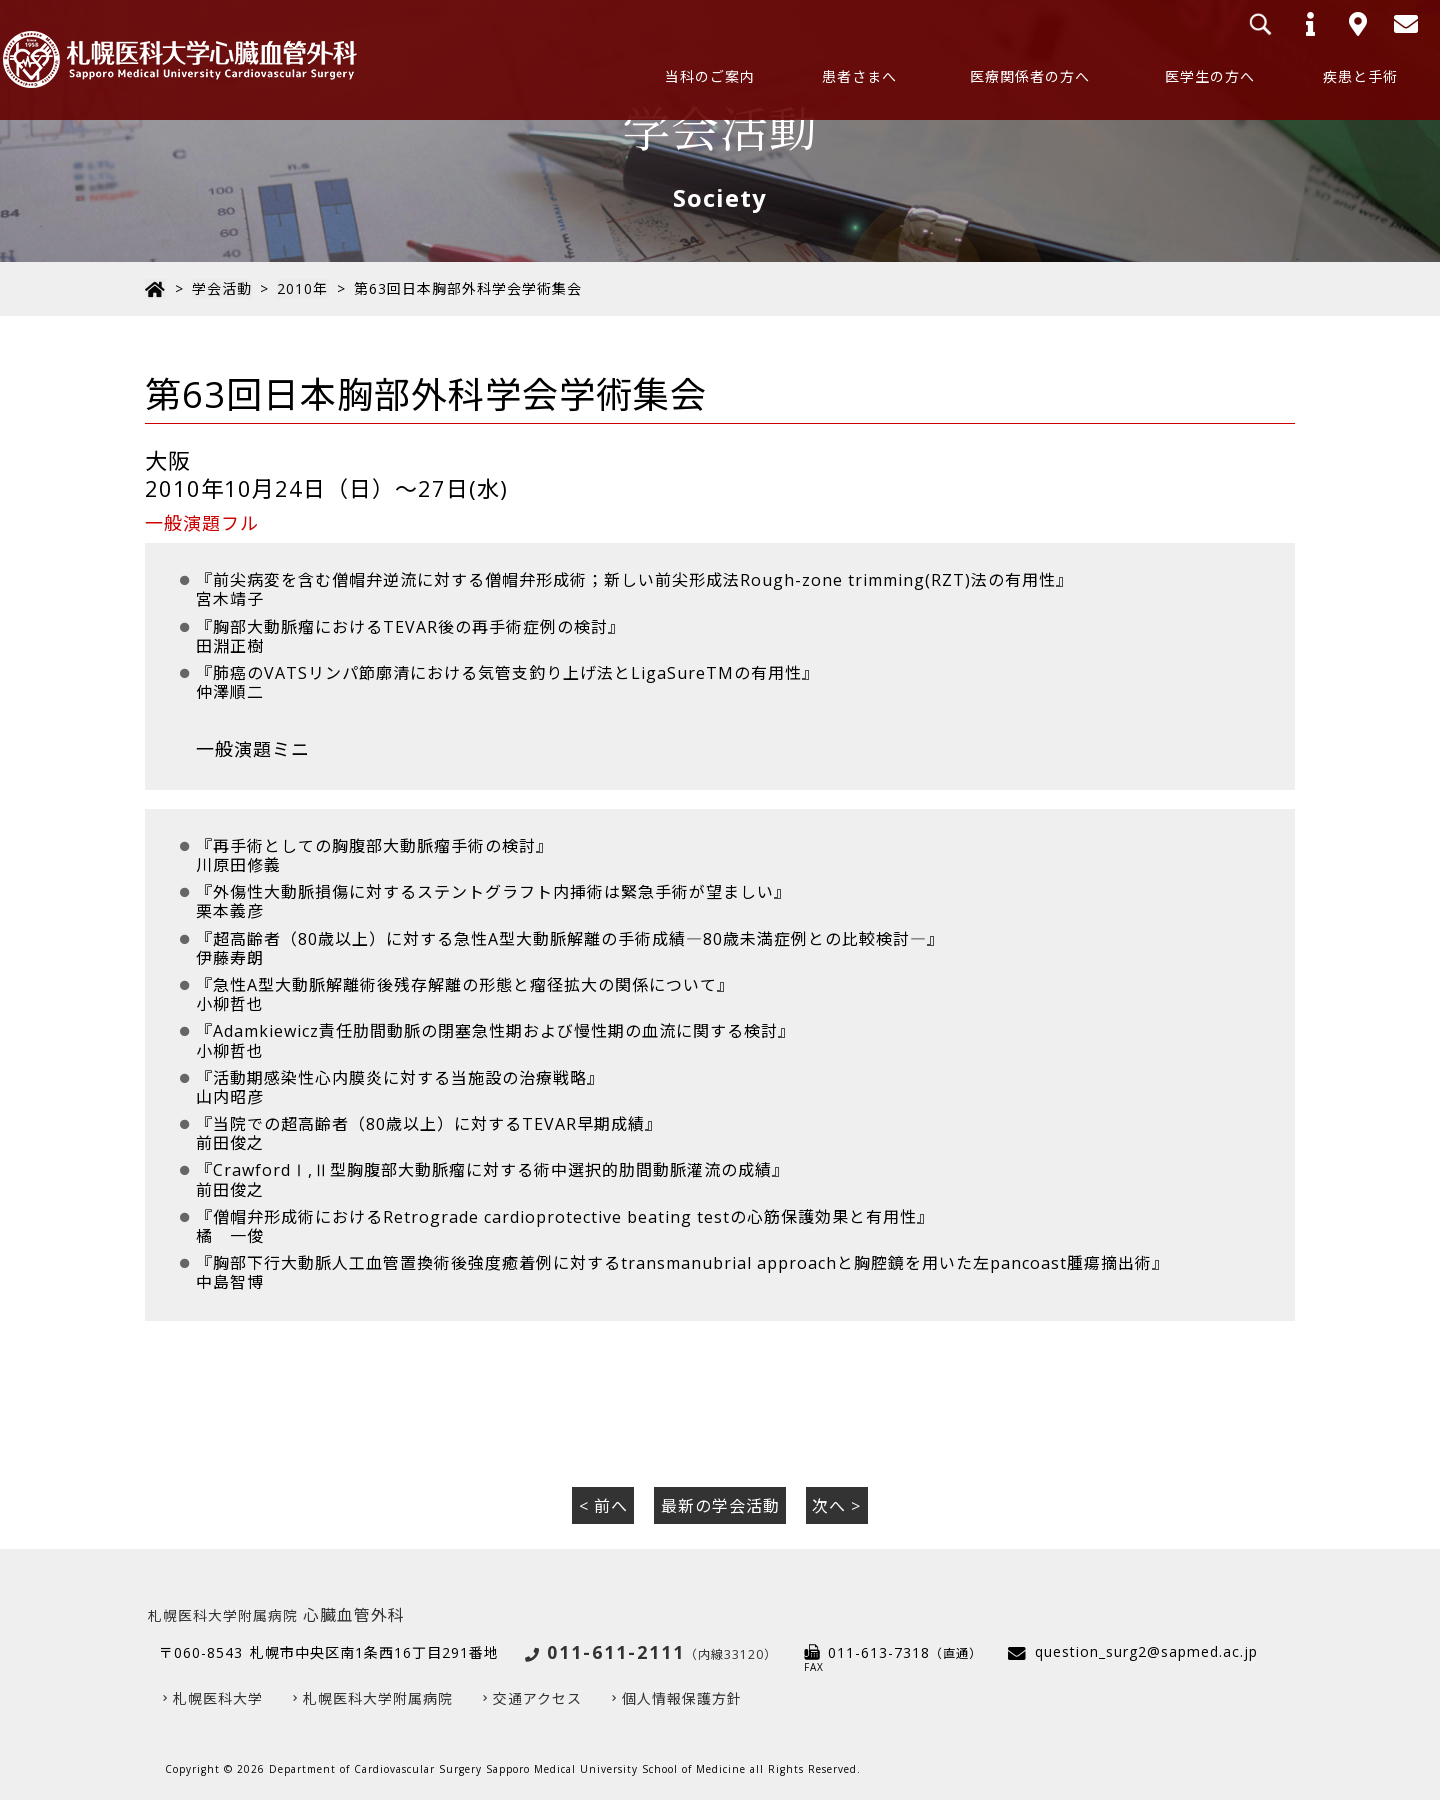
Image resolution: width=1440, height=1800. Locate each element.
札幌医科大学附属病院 (378, 1695)
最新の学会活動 (720, 1503)
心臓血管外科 (276, 1613)
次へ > (836, 1503)
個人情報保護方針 (682, 1695)
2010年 (301, 288)
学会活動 (221, 288)
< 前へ (603, 1503)
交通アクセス (537, 1695)
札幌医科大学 (218, 1695)
